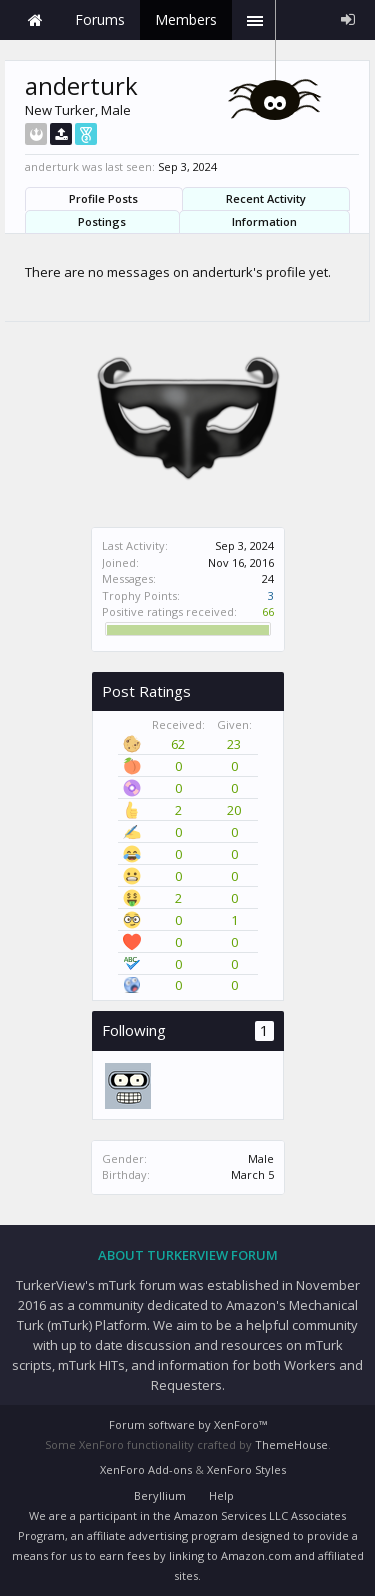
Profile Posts (103, 198)
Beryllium (160, 1495)
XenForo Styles (246, 1469)
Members (186, 19)
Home (35, 20)
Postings (102, 221)
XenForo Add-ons (146, 1469)
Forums (100, 19)
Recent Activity (266, 198)
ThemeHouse (291, 1444)
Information (264, 221)
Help (221, 1495)
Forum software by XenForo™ (188, 1424)
